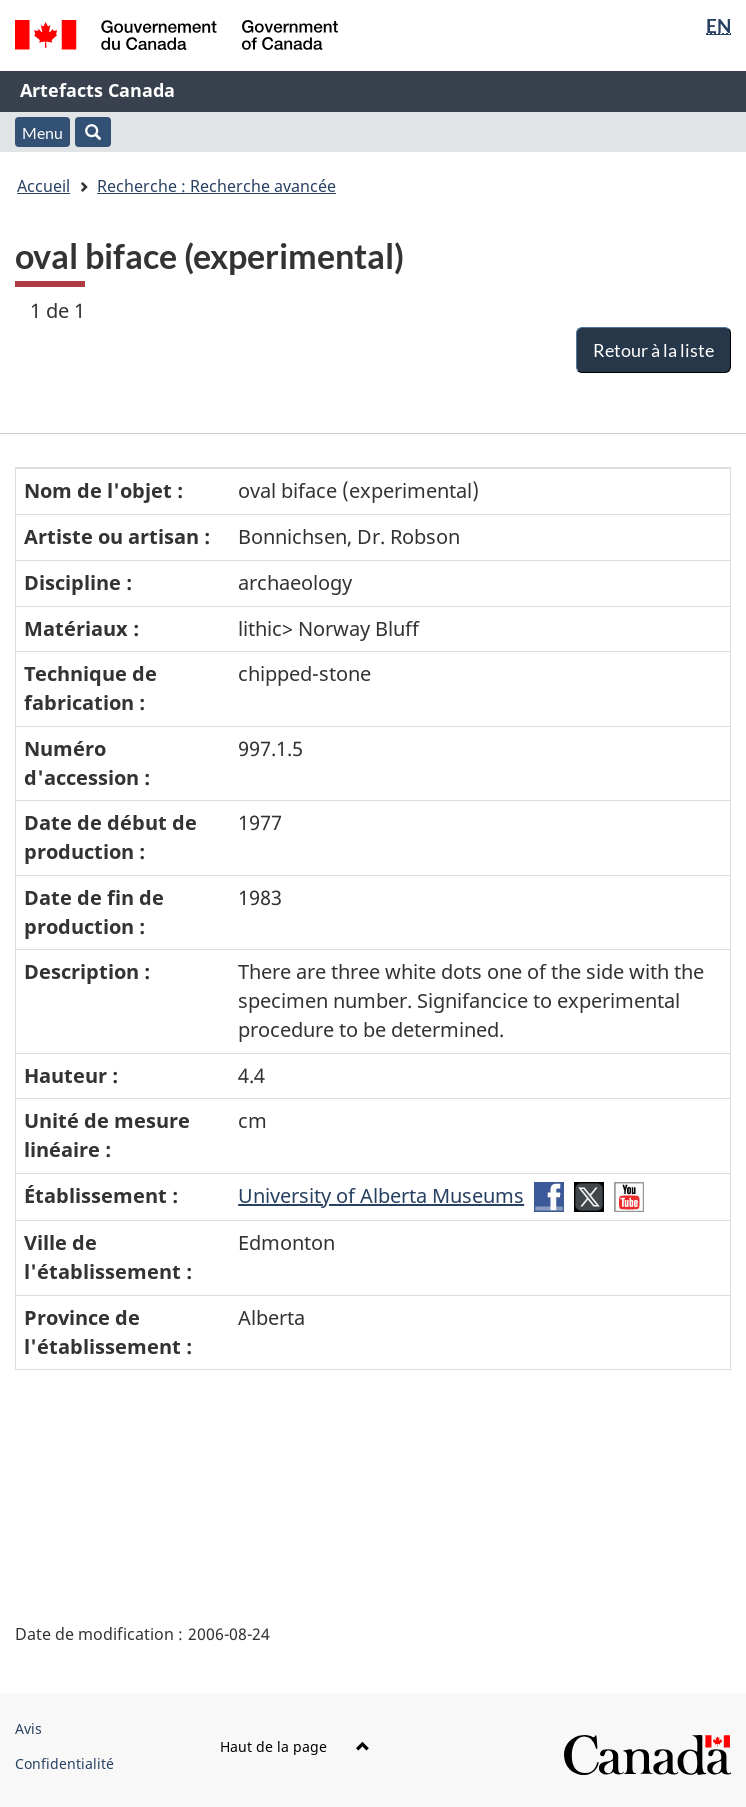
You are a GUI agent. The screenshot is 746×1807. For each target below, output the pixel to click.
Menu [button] (42, 132)
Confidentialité (64, 1763)
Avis (28, 1728)
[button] (93, 132)
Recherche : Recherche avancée (216, 186)
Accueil (43, 186)
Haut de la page (295, 1746)
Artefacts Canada (97, 90)
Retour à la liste (653, 350)
